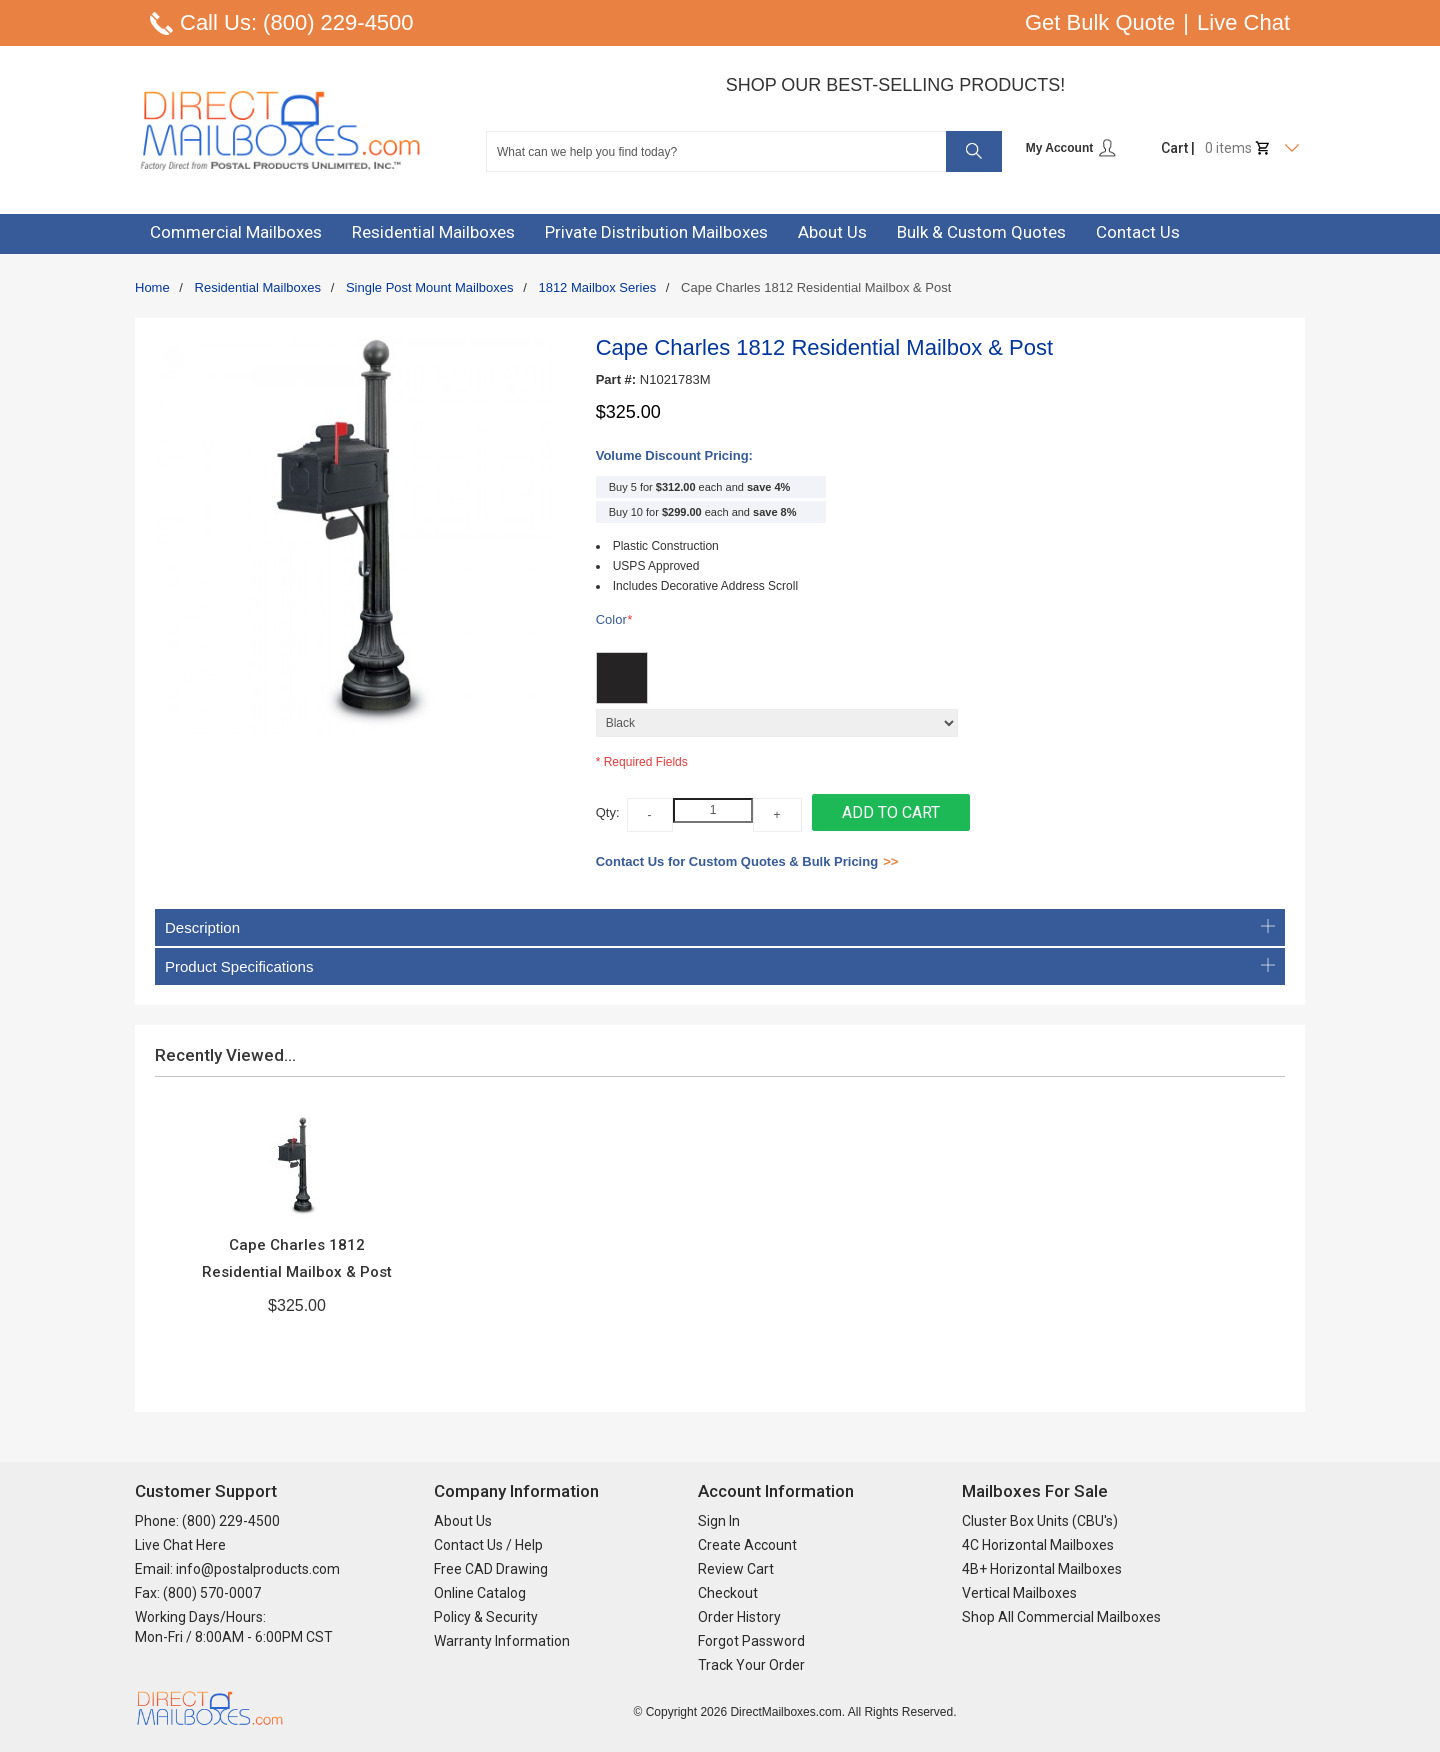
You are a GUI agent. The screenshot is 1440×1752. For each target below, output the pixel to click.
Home (152, 287)
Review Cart (736, 1569)
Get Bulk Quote (1100, 22)
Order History (739, 1617)
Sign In (719, 1521)
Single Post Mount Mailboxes (430, 287)
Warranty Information (502, 1641)
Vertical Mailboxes (1019, 1593)
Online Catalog (480, 1593)
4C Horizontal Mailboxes (1038, 1545)
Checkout (728, 1593)
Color (614, 620)
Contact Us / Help (488, 1545)
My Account (1071, 148)
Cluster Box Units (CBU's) (1040, 1521)
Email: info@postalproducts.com (237, 1569)
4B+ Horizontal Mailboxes (1042, 1569)
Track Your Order (751, 1665)
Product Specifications (720, 966)
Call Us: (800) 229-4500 (297, 22)
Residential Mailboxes (258, 287)
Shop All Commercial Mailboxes (1061, 1617)
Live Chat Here (180, 1545)
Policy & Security (486, 1617)
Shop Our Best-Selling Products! (896, 85)
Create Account (747, 1545)
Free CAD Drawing (491, 1569)
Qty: (608, 812)
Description (720, 927)
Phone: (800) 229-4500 (207, 1521)
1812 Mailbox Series (597, 287)
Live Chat (1243, 22)
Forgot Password (751, 1641)
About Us (463, 1521)
